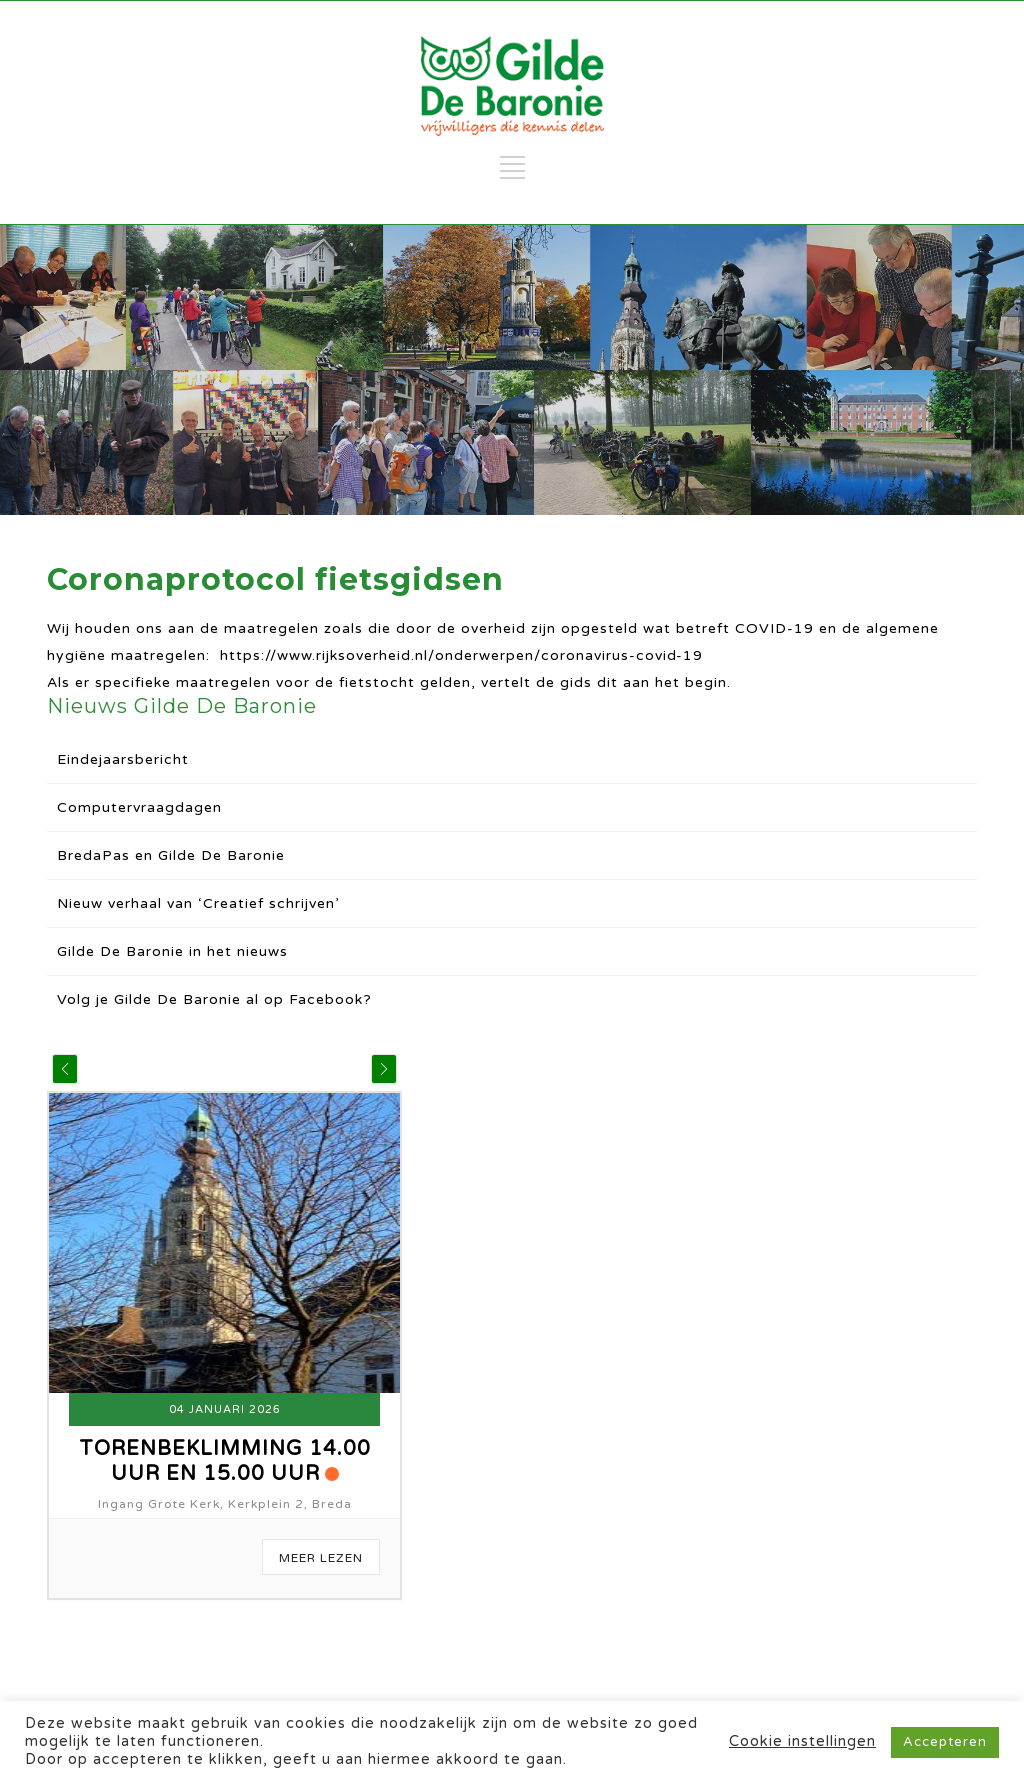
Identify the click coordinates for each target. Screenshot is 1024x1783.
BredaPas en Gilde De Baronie (171, 855)
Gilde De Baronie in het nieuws (172, 951)
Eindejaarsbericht (123, 759)
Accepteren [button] (945, 1742)
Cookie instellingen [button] (802, 1741)
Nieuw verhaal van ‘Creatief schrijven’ (198, 903)
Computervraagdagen (139, 807)
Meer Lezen (321, 1558)
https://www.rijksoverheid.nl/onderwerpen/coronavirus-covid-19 (461, 655)
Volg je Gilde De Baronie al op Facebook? (214, 999)
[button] (65, 1069)
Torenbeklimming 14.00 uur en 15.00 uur (225, 1461)
